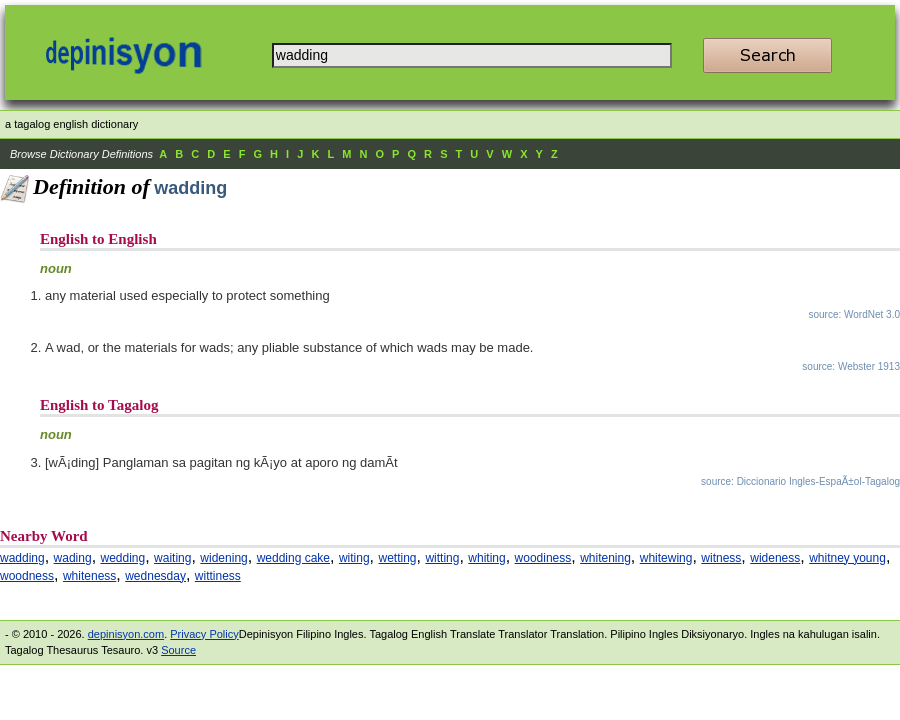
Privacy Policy (204, 634)
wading (73, 558)
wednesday (155, 576)
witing (354, 558)
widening (223, 558)
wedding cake (293, 558)
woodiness (543, 558)
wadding (22, 558)
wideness (775, 558)
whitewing (666, 558)
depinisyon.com (126, 634)
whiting (486, 558)
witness (721, 558)
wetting (397, 558)
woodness (27, 576)
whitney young (847, 558)
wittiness (218, 576)
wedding (123, 558)
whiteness (89, 576)
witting (442, 558)
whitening (605, 558)
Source (178, 650)
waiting (172, 558)
